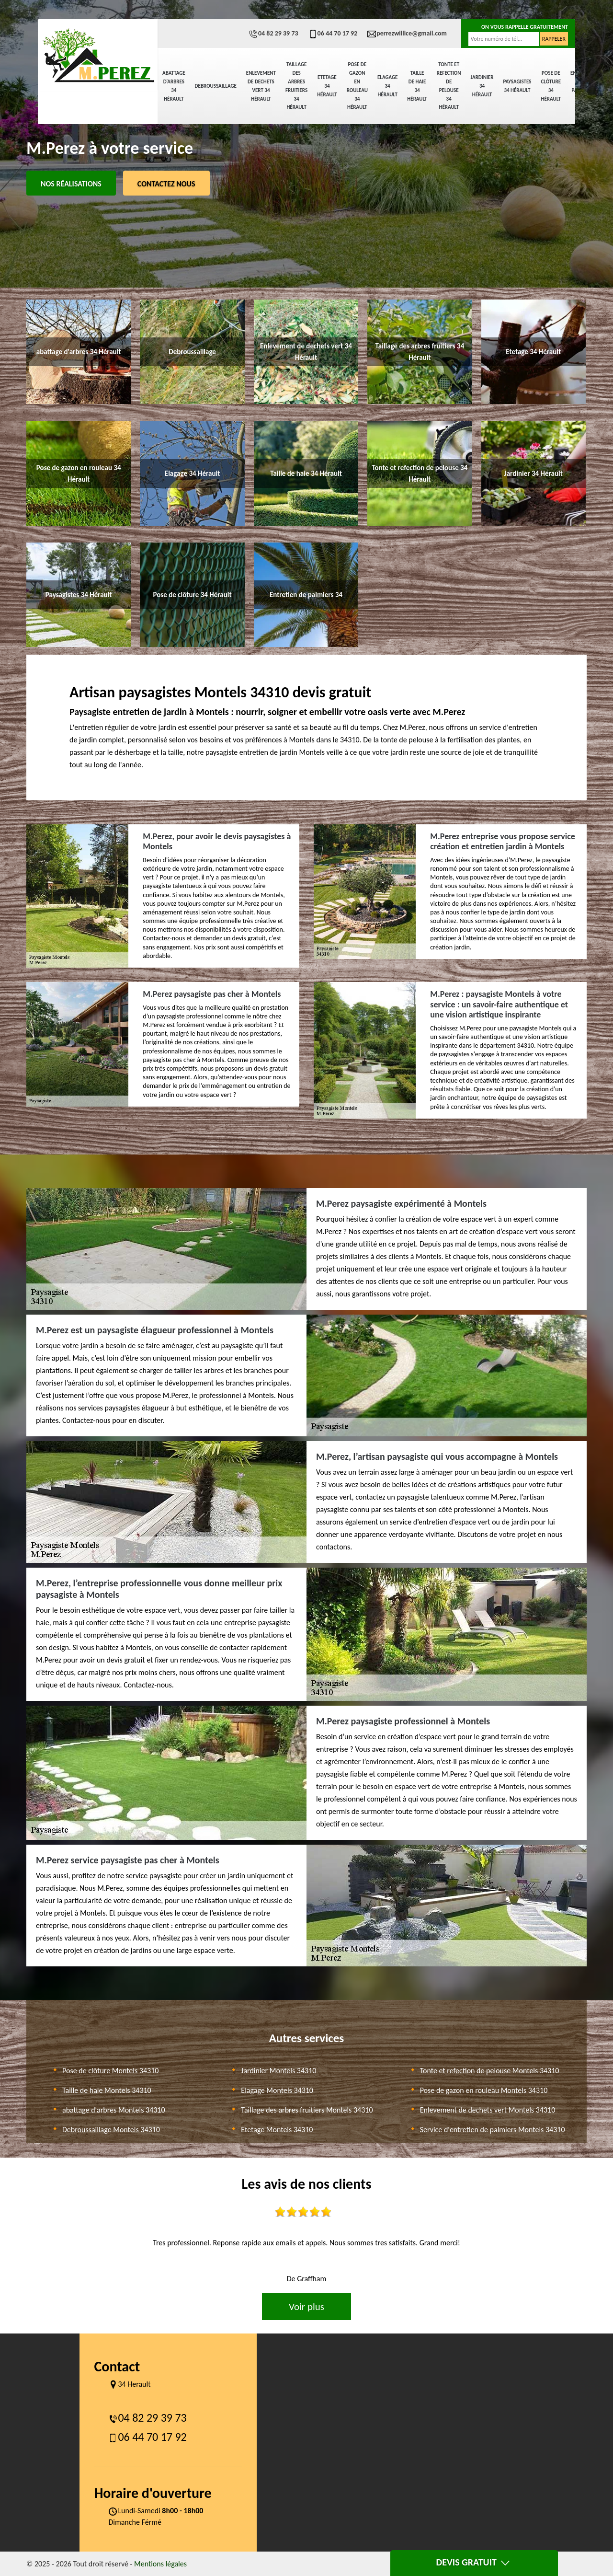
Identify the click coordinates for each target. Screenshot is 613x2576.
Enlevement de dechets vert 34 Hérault (261, 86)
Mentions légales (160, 2563)
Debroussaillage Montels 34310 (111, 2129)
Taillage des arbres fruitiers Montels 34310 (307, 2109)
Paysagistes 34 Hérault (517, 86)
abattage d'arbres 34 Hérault (173, 86)
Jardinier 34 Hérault (482, 86)
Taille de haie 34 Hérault (417, 86)
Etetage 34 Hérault (327, 86)
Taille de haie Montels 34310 (106, 2090)
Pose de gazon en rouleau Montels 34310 (484, 2090)
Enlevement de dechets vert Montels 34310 (488, 2109)
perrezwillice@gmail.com (407, 33)
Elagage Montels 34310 (277, 2090)
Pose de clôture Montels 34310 (110, 2070)
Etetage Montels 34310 (277, 2129)
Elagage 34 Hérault (387, 86)
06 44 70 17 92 (333, 33)
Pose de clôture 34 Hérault (551, 86)
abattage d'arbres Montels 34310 (113, 2109)
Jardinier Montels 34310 (278, 2070)
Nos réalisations (71, 183)
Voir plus (306, 2306)
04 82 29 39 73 (273, 33)
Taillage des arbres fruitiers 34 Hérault (296, 85)
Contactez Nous (166, 183)
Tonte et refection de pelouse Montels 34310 (489, 2070)
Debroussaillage (216, 86)
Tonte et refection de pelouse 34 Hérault (449, 85)
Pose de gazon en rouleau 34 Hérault (357, 85)
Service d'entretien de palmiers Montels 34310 (492, 2129)
